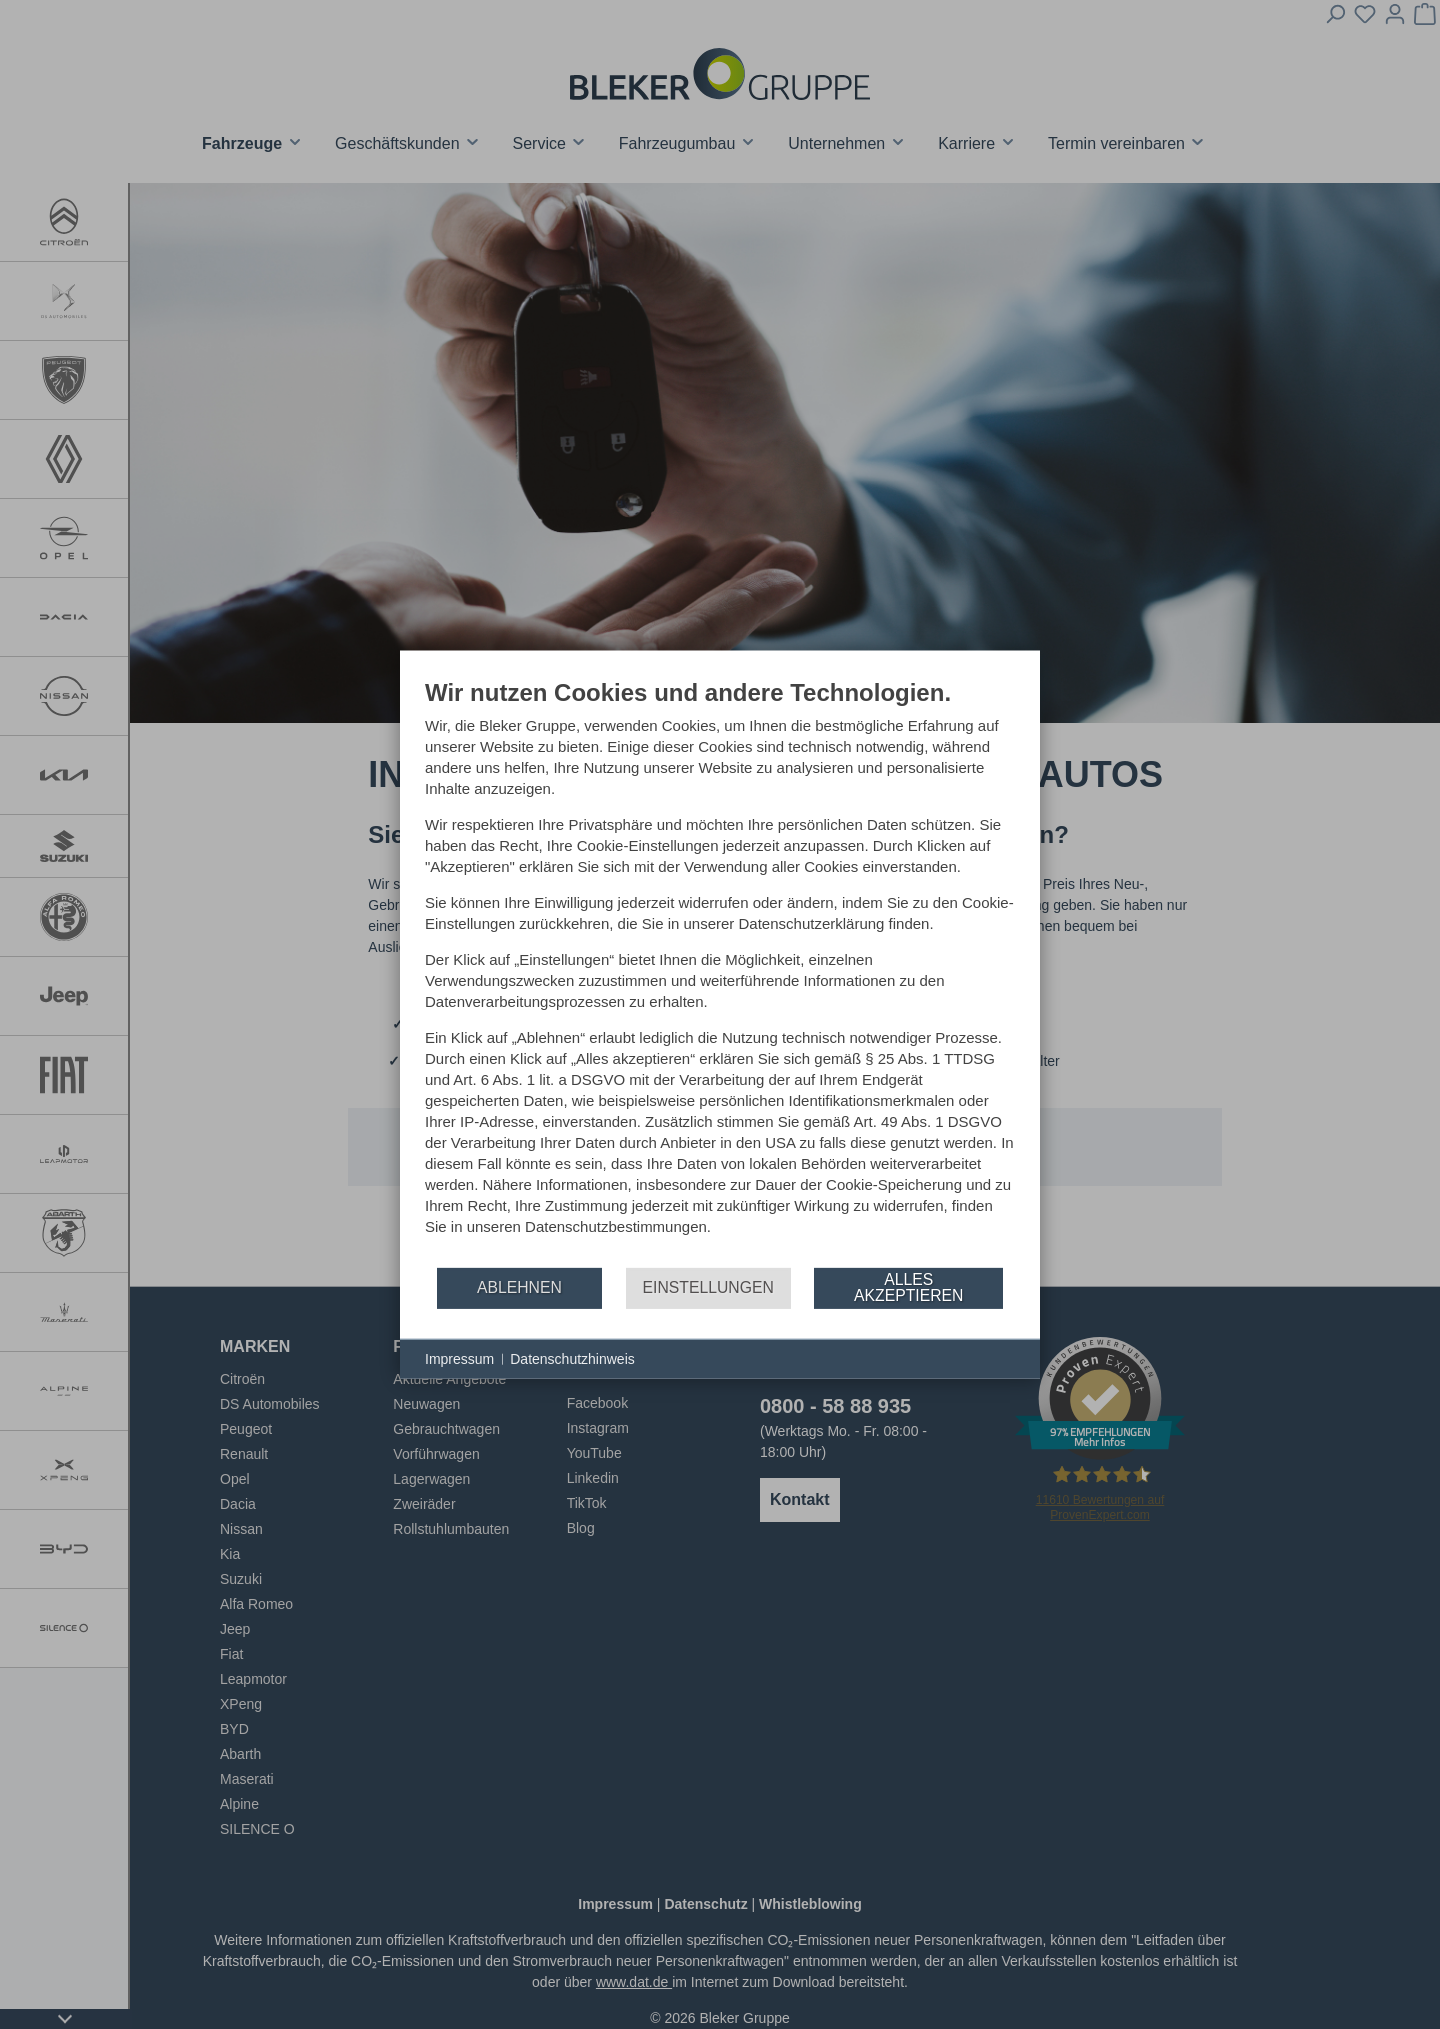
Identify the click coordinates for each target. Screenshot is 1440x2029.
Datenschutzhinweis (572, 1358)
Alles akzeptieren (908, 1287)
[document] (720, 971)
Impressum (459, 1358)
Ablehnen (519, 1287)
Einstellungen (708, 1287)
